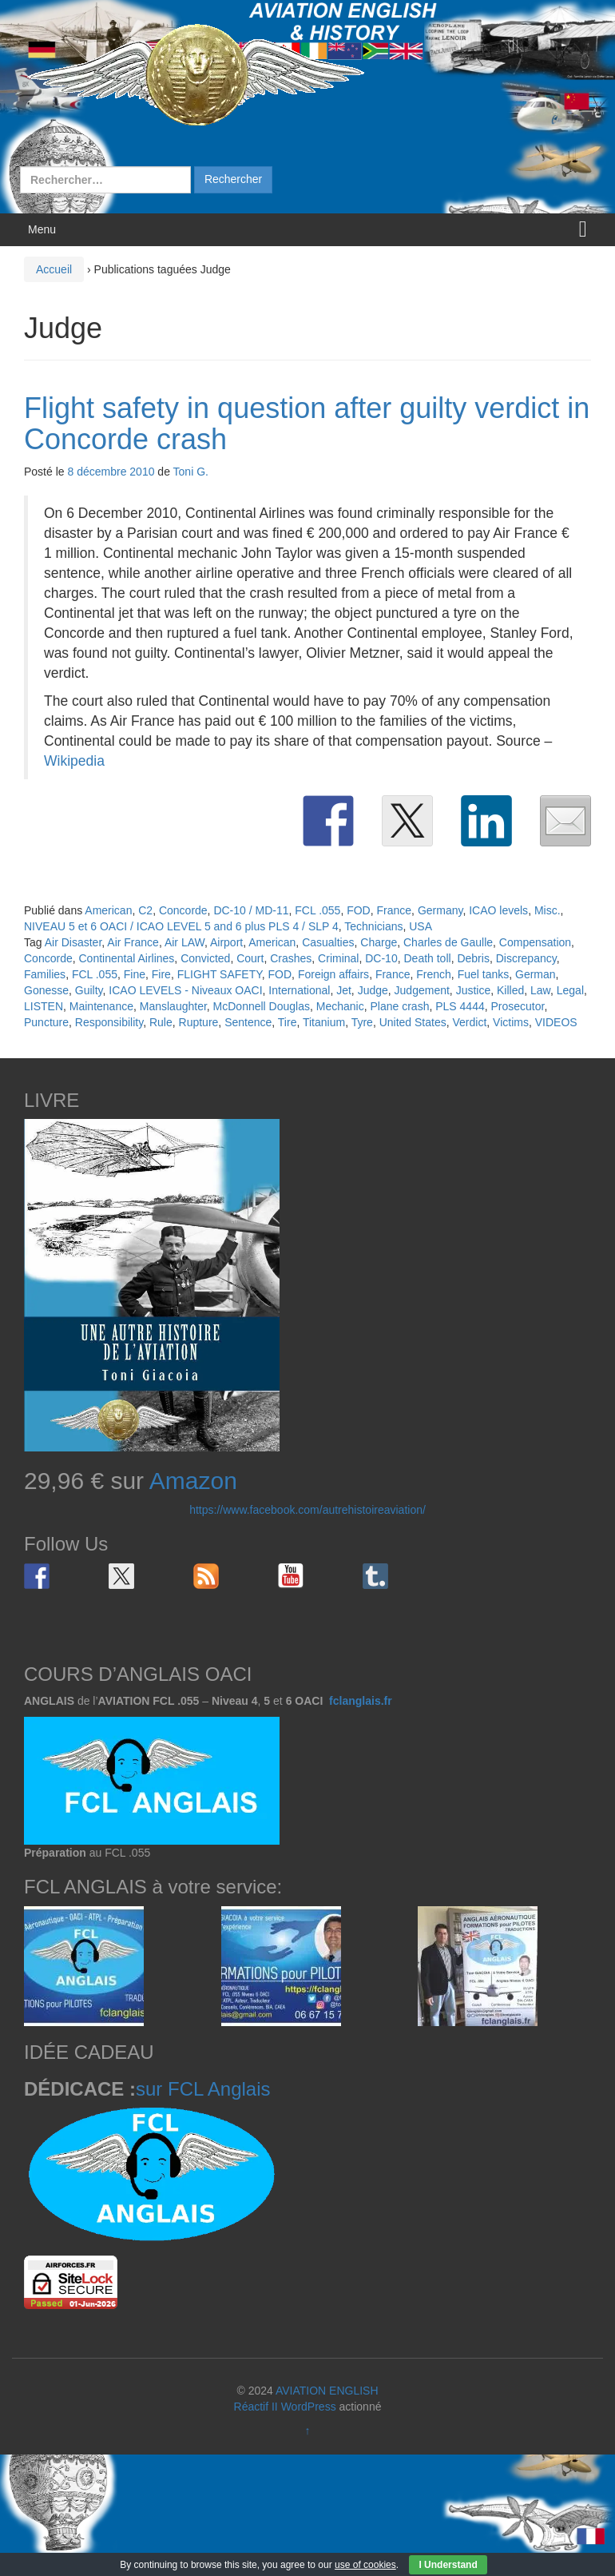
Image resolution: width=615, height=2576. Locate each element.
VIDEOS (556, 1022)
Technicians (373, 926)
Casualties (328, 942)
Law (540, 990)
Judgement (422, 990)
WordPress (308, 2406)
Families (44, 974)
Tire (287, 1022)
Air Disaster (73, 942)
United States (412, 1022)
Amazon (193, 1480)
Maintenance (101, 1006)
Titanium (324, 1022)
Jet (343, 990)
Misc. (547, 910)
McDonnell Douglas (261, 1006)
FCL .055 (317, 910)
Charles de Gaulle (448, 942)
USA (420, 926)
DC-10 (381, 958)
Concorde (183, 910)
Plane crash (399, 1006)
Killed (510, 990)
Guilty (89, 990)
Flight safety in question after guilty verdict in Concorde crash (306, 424)
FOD (359, 910)
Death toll (426, 958)
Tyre (362, 1022)
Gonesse (46, 990)
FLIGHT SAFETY (219, 974)
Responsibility (109, 1022)
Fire (161, 974)
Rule (161, 1022)
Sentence (248, 1022)
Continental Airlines (126, 958)
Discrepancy (526, 958)
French (433, 974)
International (299, 990)
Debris (473, 958)
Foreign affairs (333, 974)
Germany (440, 910)
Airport (226, 942)
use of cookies (365, 2564)
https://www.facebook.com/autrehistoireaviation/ (307, 1509)
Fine (134, 974)
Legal (570, 990)
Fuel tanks (484, 974)
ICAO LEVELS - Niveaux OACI (185, 990)
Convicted (205, 958)
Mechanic (340, 1006)
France (394, 910)
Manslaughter (173, 1006)
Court (250, 958)
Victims (511, 1022)
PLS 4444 (460, 1006)
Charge (378, 942)
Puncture (46, 1022)
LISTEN (43, 1006)
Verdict (470, 1022)
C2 (145, 910)
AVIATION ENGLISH (327, 2390)
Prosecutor (517, 1006)
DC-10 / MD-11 (250, 910)
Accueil (54, 269)
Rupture (199, 1022)
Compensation (535, 942)
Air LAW (184, 942)
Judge (373, 990)
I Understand (448, 2564)
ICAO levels (498, 910)
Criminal (338, 958)
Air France (133, 942)
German (535, 974)
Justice (473, 990)
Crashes (290, 958)
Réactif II (256, 2406)
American (108, 910)
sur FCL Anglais (203, 2089)
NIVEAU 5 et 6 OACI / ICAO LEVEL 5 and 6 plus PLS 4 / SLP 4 (181, 926)
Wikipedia (74, 761)
